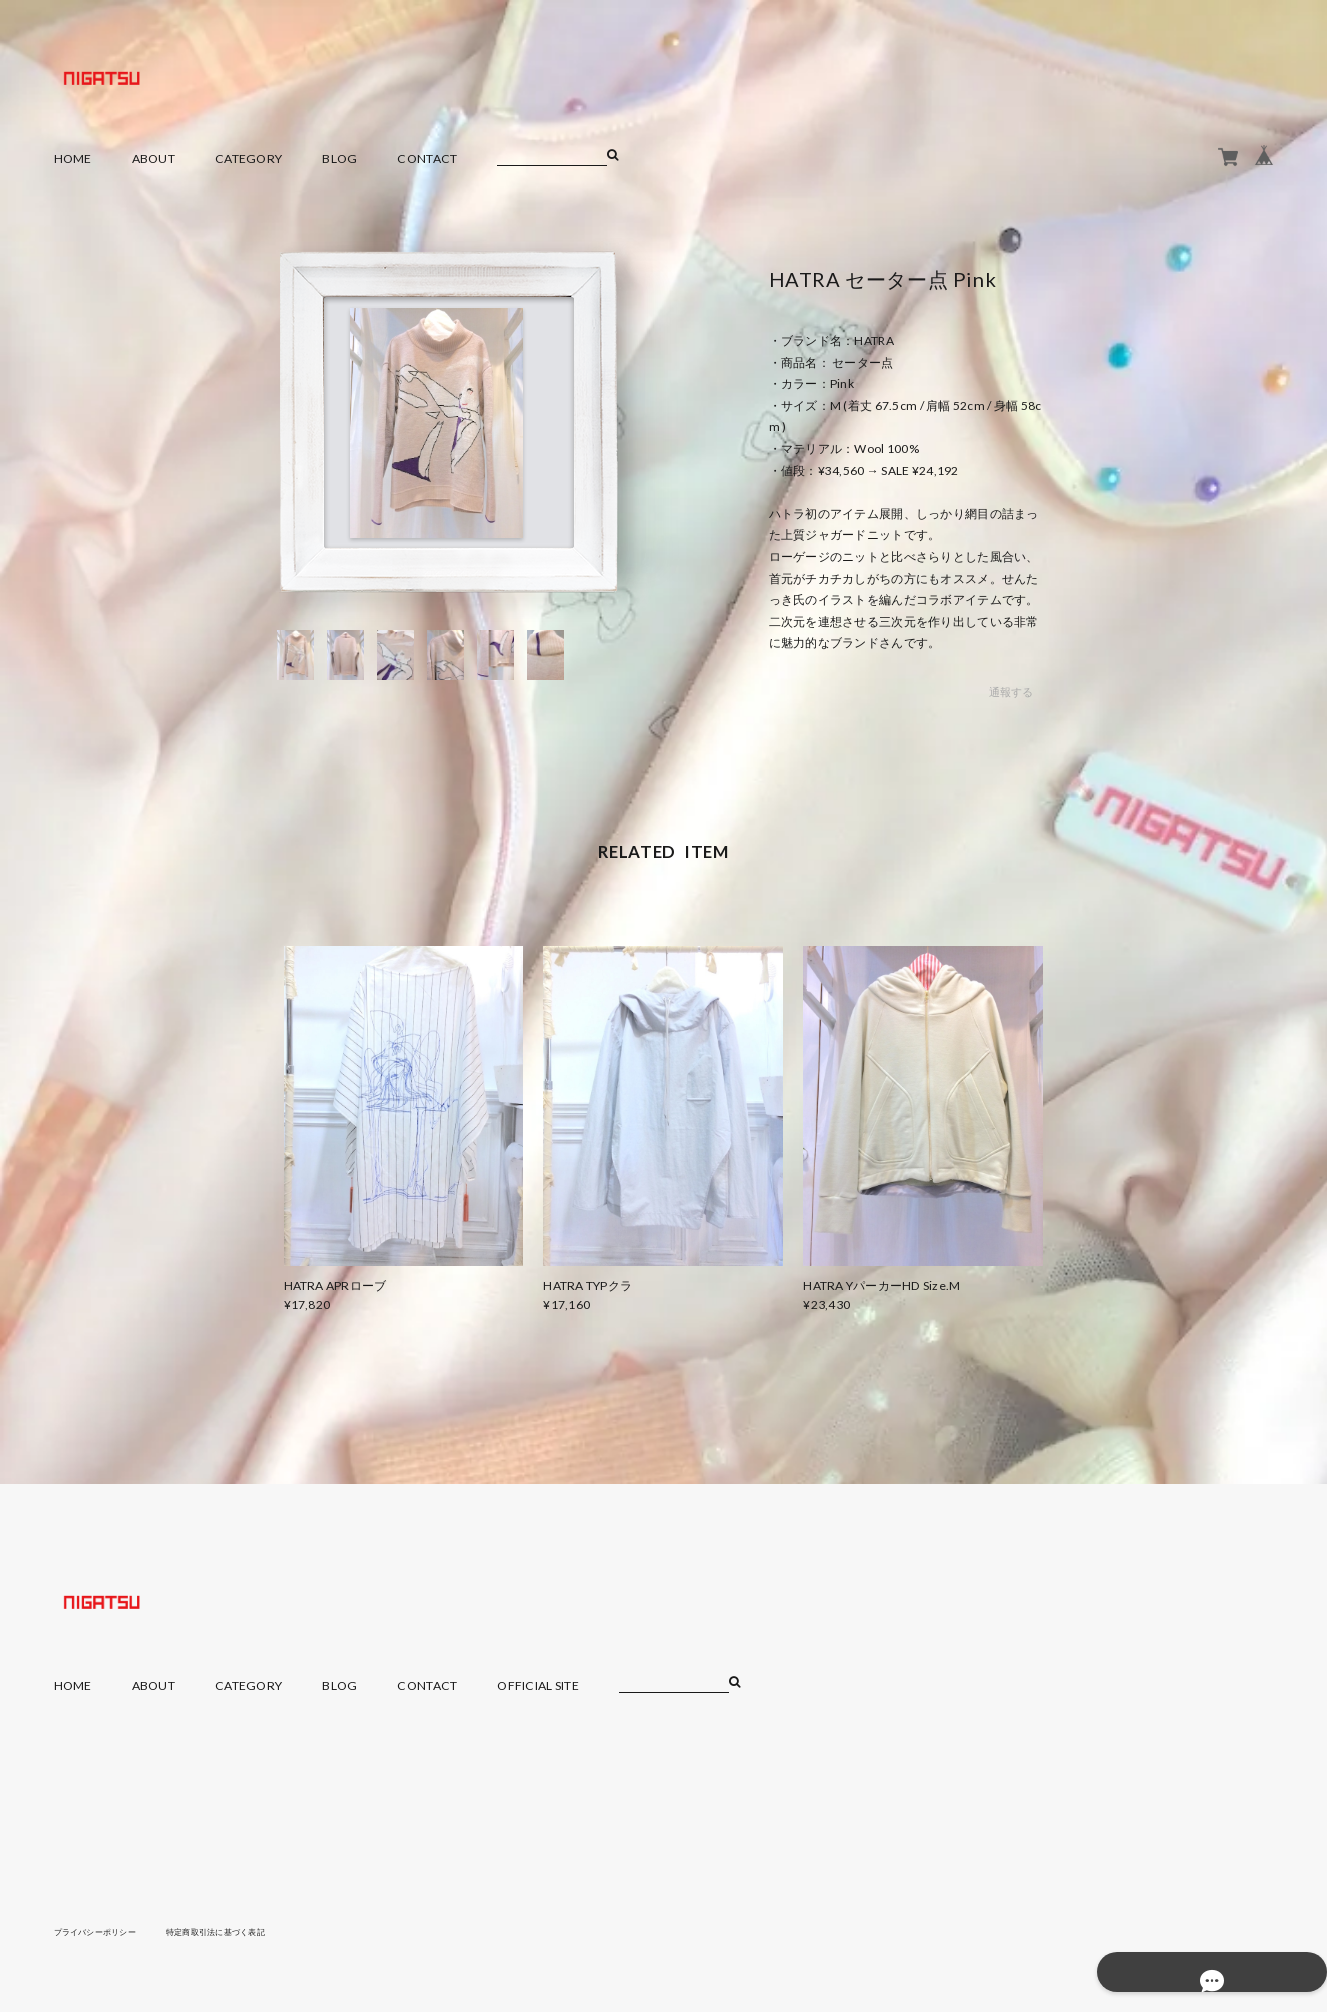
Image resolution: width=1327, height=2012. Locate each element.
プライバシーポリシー (105, 1931)
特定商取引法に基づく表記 (247, 1931)
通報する (1010, 692)
